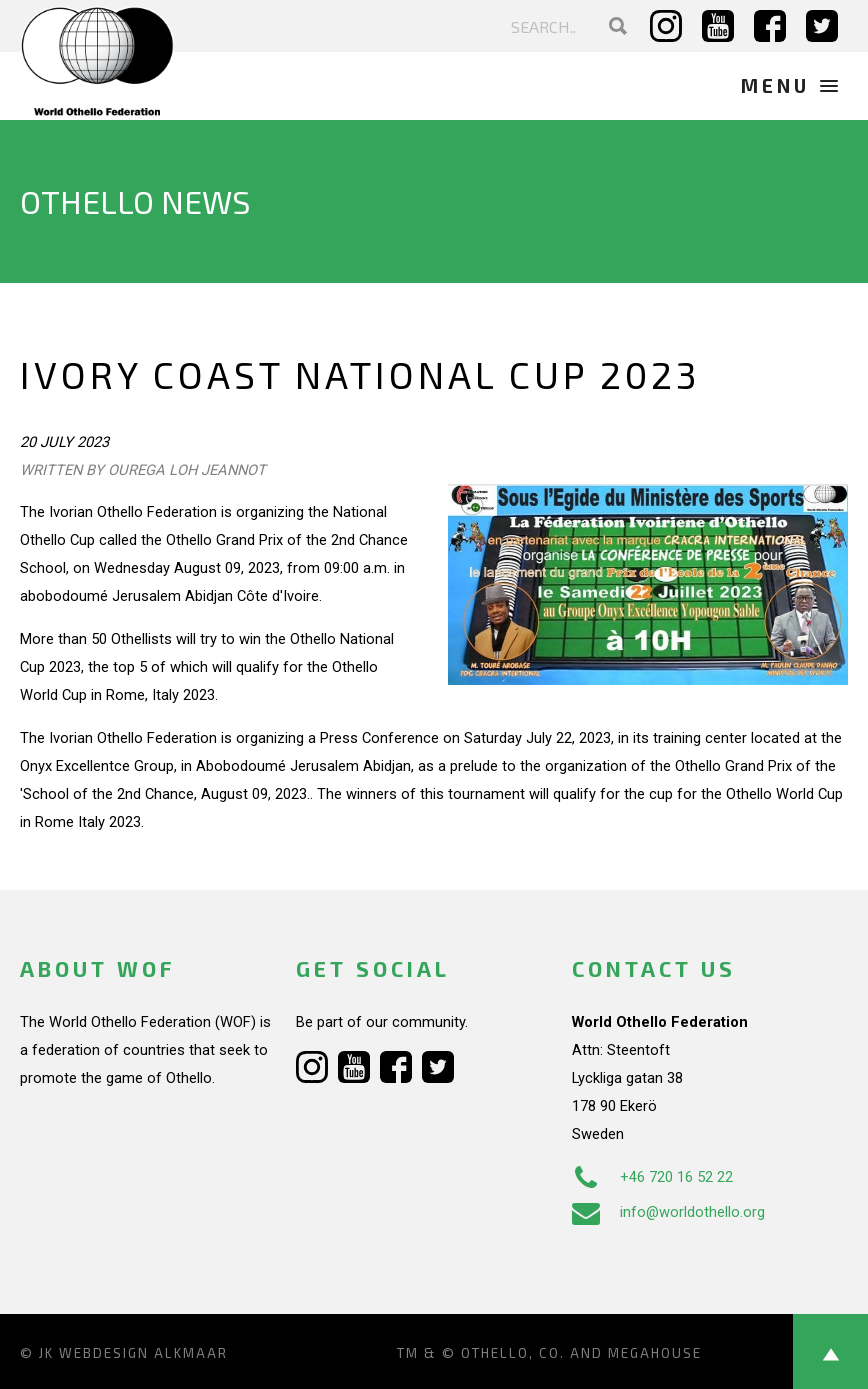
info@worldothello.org (668, 1212)
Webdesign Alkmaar (143, 1353)
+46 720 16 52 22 (652, 1177)
